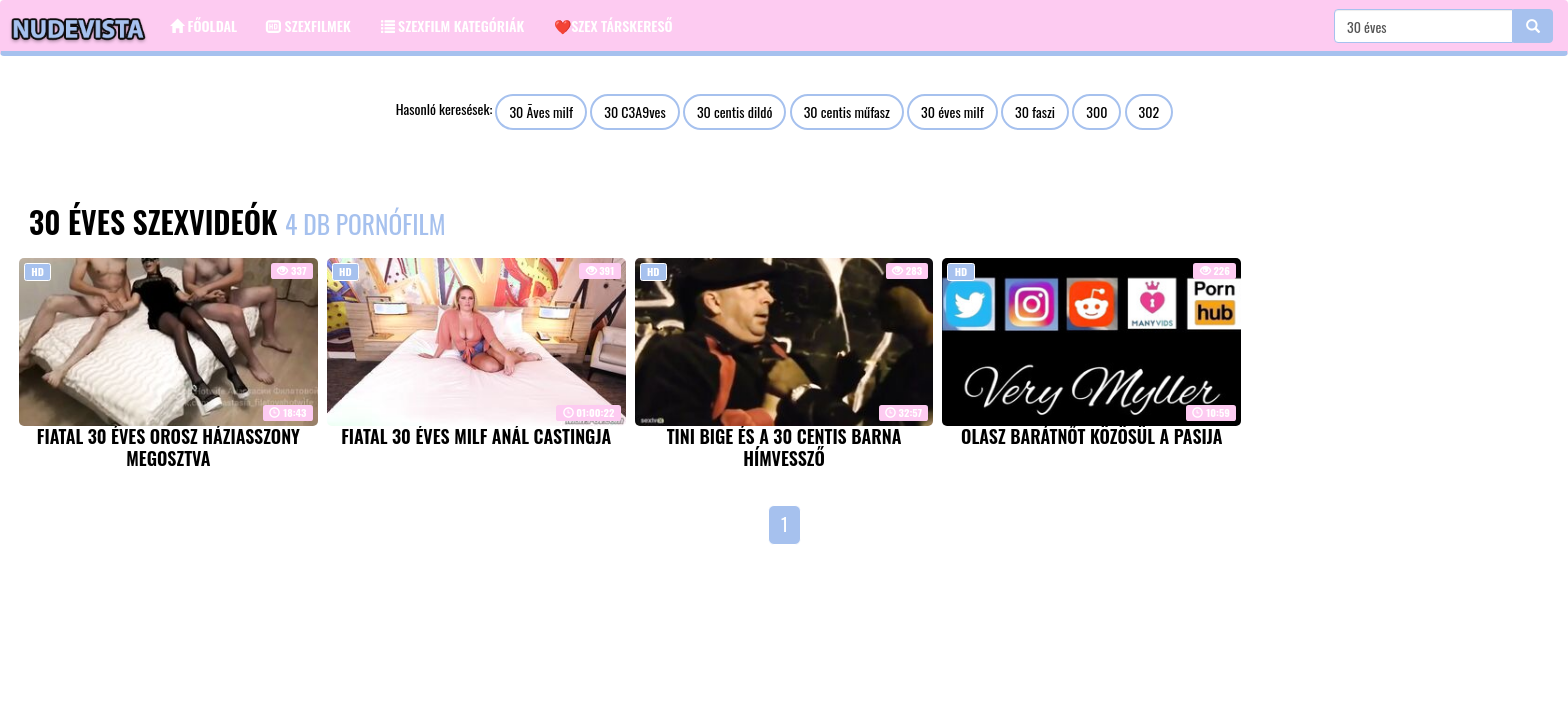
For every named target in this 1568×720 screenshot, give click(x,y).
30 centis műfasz (847, 111)
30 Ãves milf (541, 111)
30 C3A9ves (634, 111)
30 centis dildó (735, 111)
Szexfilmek (309, 25)
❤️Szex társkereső (613, 25)
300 (1096, 111)
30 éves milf (952, 111)
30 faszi (1035, 111)
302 (1149, 111)
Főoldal (203, 25)
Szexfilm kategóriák (453, 25)
